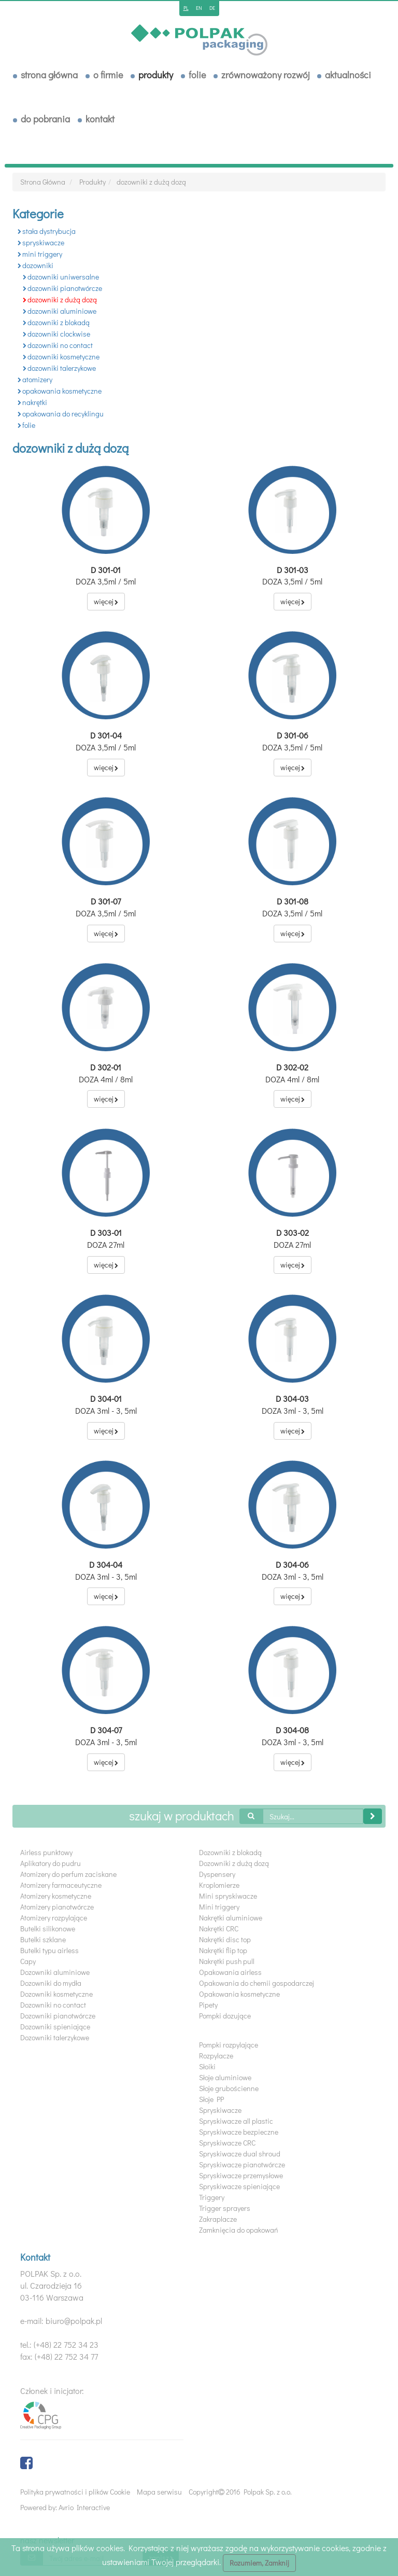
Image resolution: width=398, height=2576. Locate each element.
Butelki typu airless (49, 1950)
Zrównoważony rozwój (265, 74)
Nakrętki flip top (223, 1950)
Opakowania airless (230, 1972)
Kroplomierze (219, 1885)
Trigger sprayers (224, 2208)
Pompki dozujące (225, 2016)
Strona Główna (49, 74)
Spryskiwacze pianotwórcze (242, 2164)
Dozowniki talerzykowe (54, 2037)
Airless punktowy (46, 1852)
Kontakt (100, 119)
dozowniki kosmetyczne (61, 356)
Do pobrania (45, 119)
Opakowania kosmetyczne (239, 1994)
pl (186, 8)
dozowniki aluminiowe (59, 311)
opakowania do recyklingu (61, 414)
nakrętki (32, 402)
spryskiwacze (41, 242)
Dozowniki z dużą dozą (234, 1863)
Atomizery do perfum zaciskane (68, 1874)
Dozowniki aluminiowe (55, 1972)
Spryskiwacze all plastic (236, 2121)
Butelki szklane (43, 1939)
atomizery (35, 379)
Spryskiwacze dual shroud (239, 2154)
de (212, 8)
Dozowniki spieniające (55, 2026)
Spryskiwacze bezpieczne (238, 2132)
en (199, 8)
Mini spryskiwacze (228, 1896)
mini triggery (40, 254)
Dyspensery (217, 1874)
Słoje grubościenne (229, 2088)
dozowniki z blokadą (56, 322)
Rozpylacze (216, 2055)
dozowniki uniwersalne (61, 277)
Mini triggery (219, 1907)
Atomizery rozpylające (53, 1918)
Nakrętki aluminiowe (230, 1918)
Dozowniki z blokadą (230, 1852)
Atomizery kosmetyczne (55, 1896)
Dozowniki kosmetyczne (56, 1994)
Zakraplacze (218, 2219)
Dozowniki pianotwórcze (57, 2016)
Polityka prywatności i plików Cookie (75, 2492)
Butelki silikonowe (47, 1928)
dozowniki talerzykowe (59, 368)
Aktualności (348, 74)
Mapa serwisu (159, 2492)
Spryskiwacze (220, 2110)
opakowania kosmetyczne (60, 391)
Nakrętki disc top (225, 1939)
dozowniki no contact (58, 345)
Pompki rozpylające (228, 2045)
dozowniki (35, 265)
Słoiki (207, 2066)
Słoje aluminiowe (225, 2077)
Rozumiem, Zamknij (259, 2563)
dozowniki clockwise (56, 334)
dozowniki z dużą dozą (151, 182)
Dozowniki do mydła (50, 1983)
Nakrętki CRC (218, 1928)
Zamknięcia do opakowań (238, 2230)
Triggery (211, 2197)
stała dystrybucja (47, 231)
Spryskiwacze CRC (227, 2143)
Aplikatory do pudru (50, 1863)
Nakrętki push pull (226, 1961)
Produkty (155, 74)
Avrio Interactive (84, 2507)
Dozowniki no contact (53, 2005)
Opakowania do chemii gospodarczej (256, 1983)
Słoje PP (211, 2099)
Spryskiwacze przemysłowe (241, 2175)
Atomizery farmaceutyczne (61, 1885)
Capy (28, 1961)
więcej (106, 601)
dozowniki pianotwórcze (62, 288)
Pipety (208, 2005)
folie (26, 425)
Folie (197, 74)
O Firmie (108, 74)
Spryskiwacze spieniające (239, 2186)
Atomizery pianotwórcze (57, 1907)
